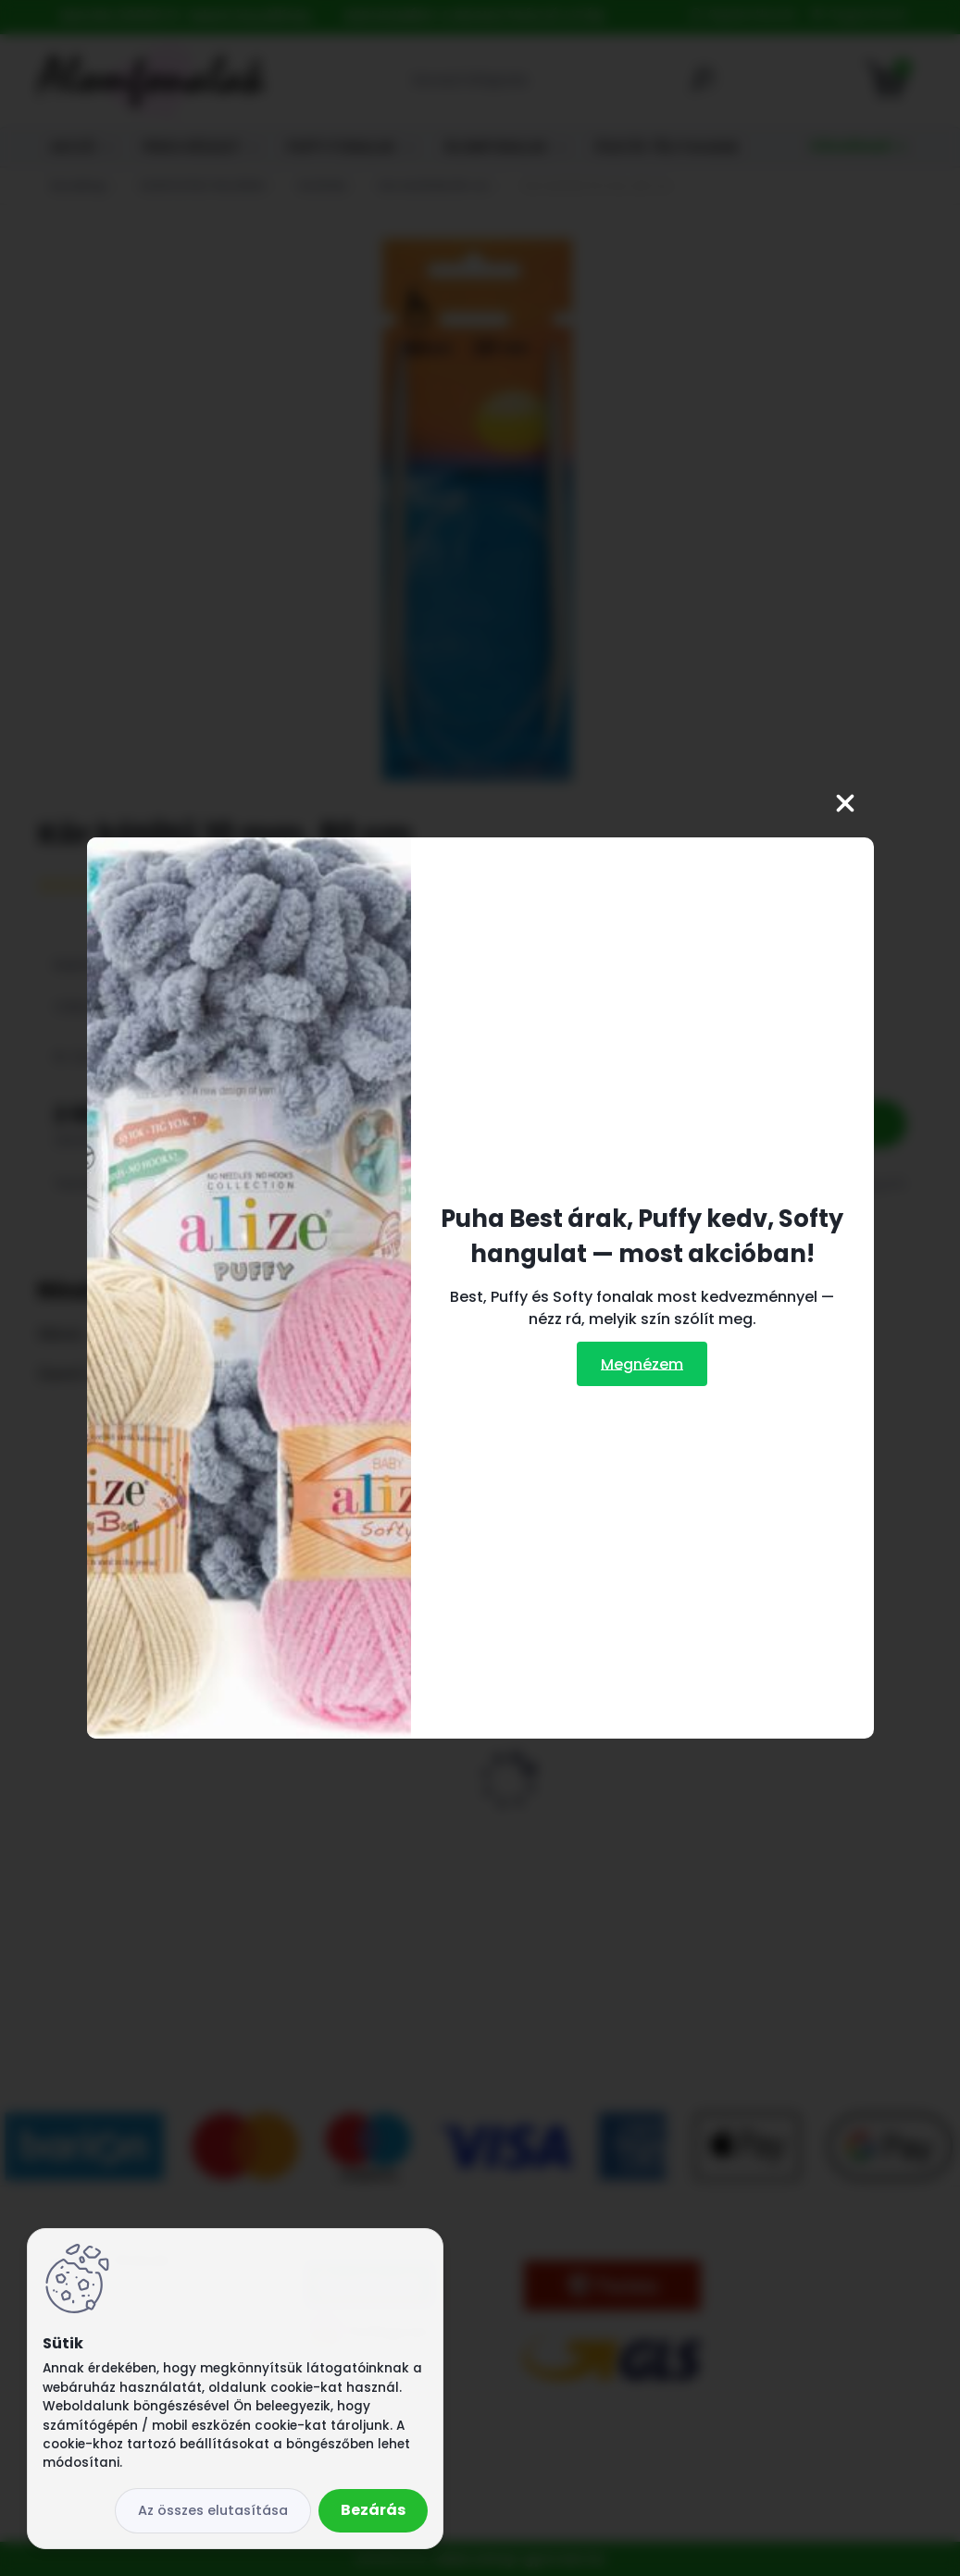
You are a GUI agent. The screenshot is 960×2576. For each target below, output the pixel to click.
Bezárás (373, 2509)
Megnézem (642, 1363)
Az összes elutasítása (213, 2510)
